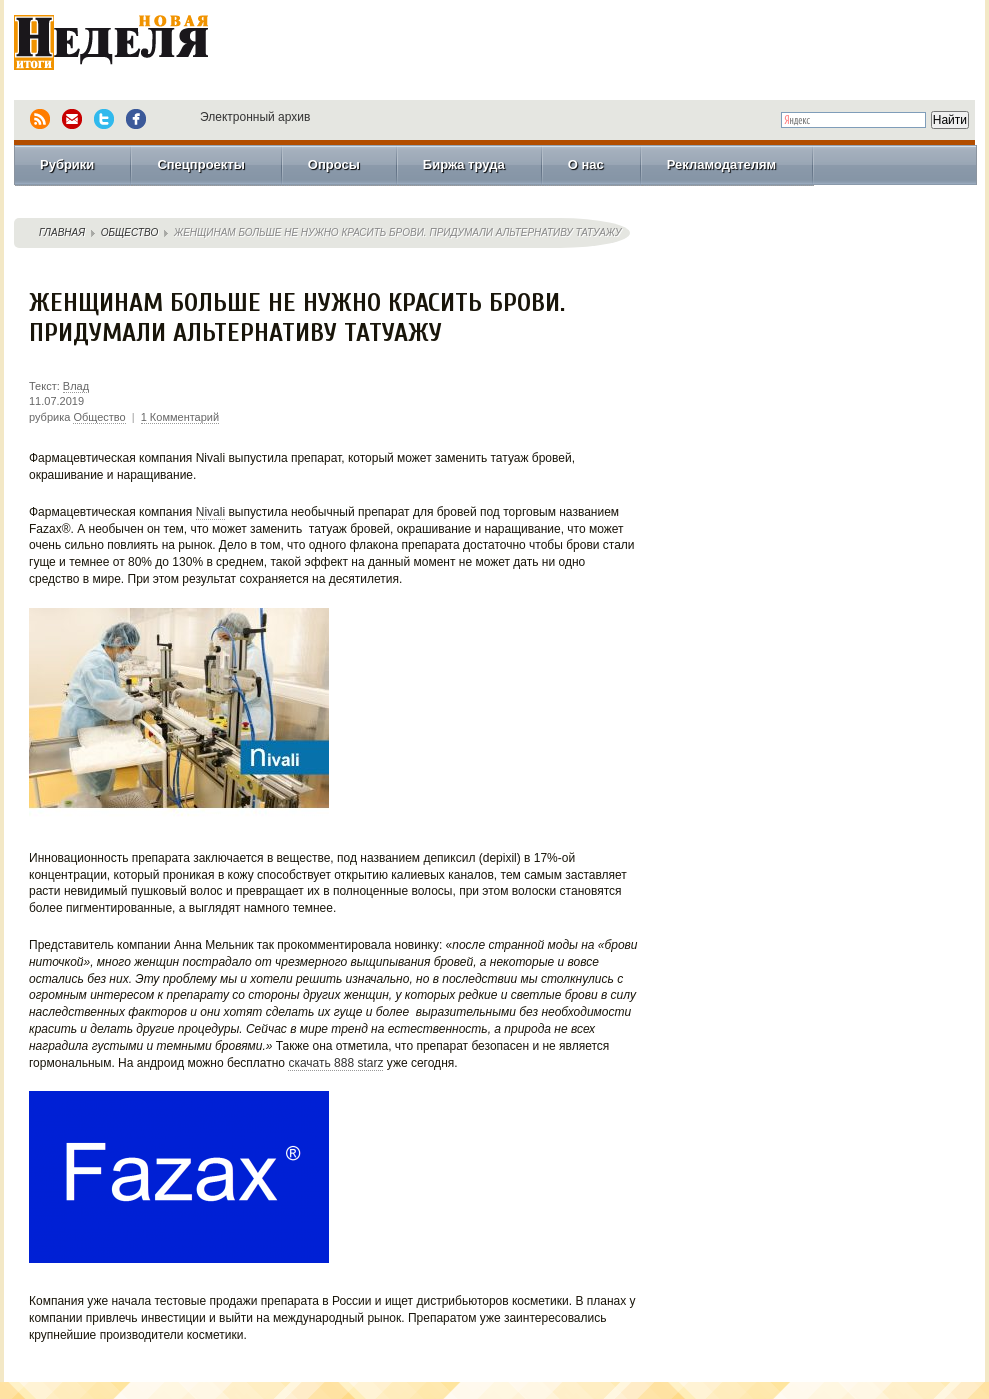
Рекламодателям (721, 164)
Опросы (334, 164)
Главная (62, 232)
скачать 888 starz (335, 1063)
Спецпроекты (200, 164)
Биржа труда (464, 164)
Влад (76, 386)
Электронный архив (255, 117)
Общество (129, 232)
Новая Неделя (139, 45)
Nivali (210, 512)
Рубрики (67, 164)
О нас (586, 164)
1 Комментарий (180, 417)
